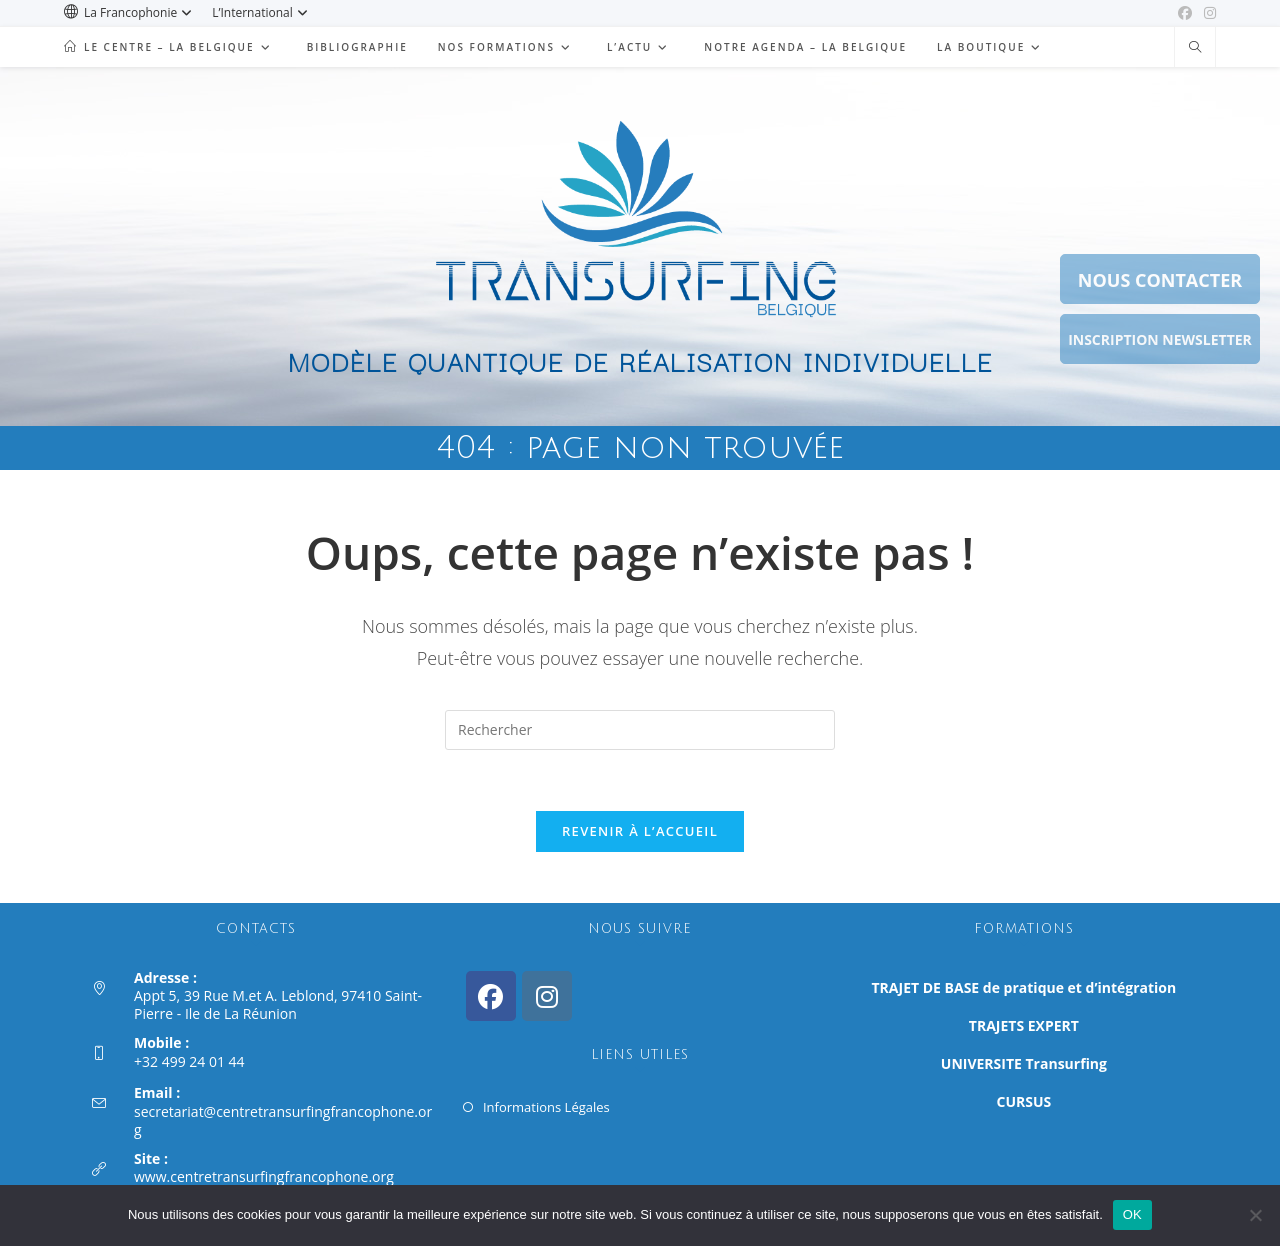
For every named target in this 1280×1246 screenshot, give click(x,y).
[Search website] (1195, 48)
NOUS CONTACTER (1160, 280)
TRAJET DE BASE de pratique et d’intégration (1024, 987)
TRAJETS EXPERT (1024, 1025)
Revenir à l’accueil (640, 831)
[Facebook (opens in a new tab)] (1185, 13)
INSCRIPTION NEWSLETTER (1160, 339)
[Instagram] (547, 996)
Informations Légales (546, 1107)
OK (1132, 1214)
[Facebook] (491, 996)
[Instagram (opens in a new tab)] (1207, 13)
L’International (262, 12)
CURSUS (1024, 1101)
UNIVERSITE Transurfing (1024, 1063)
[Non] (1255, 1215)
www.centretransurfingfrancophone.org (264, 1176)
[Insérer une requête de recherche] (640, 730)
